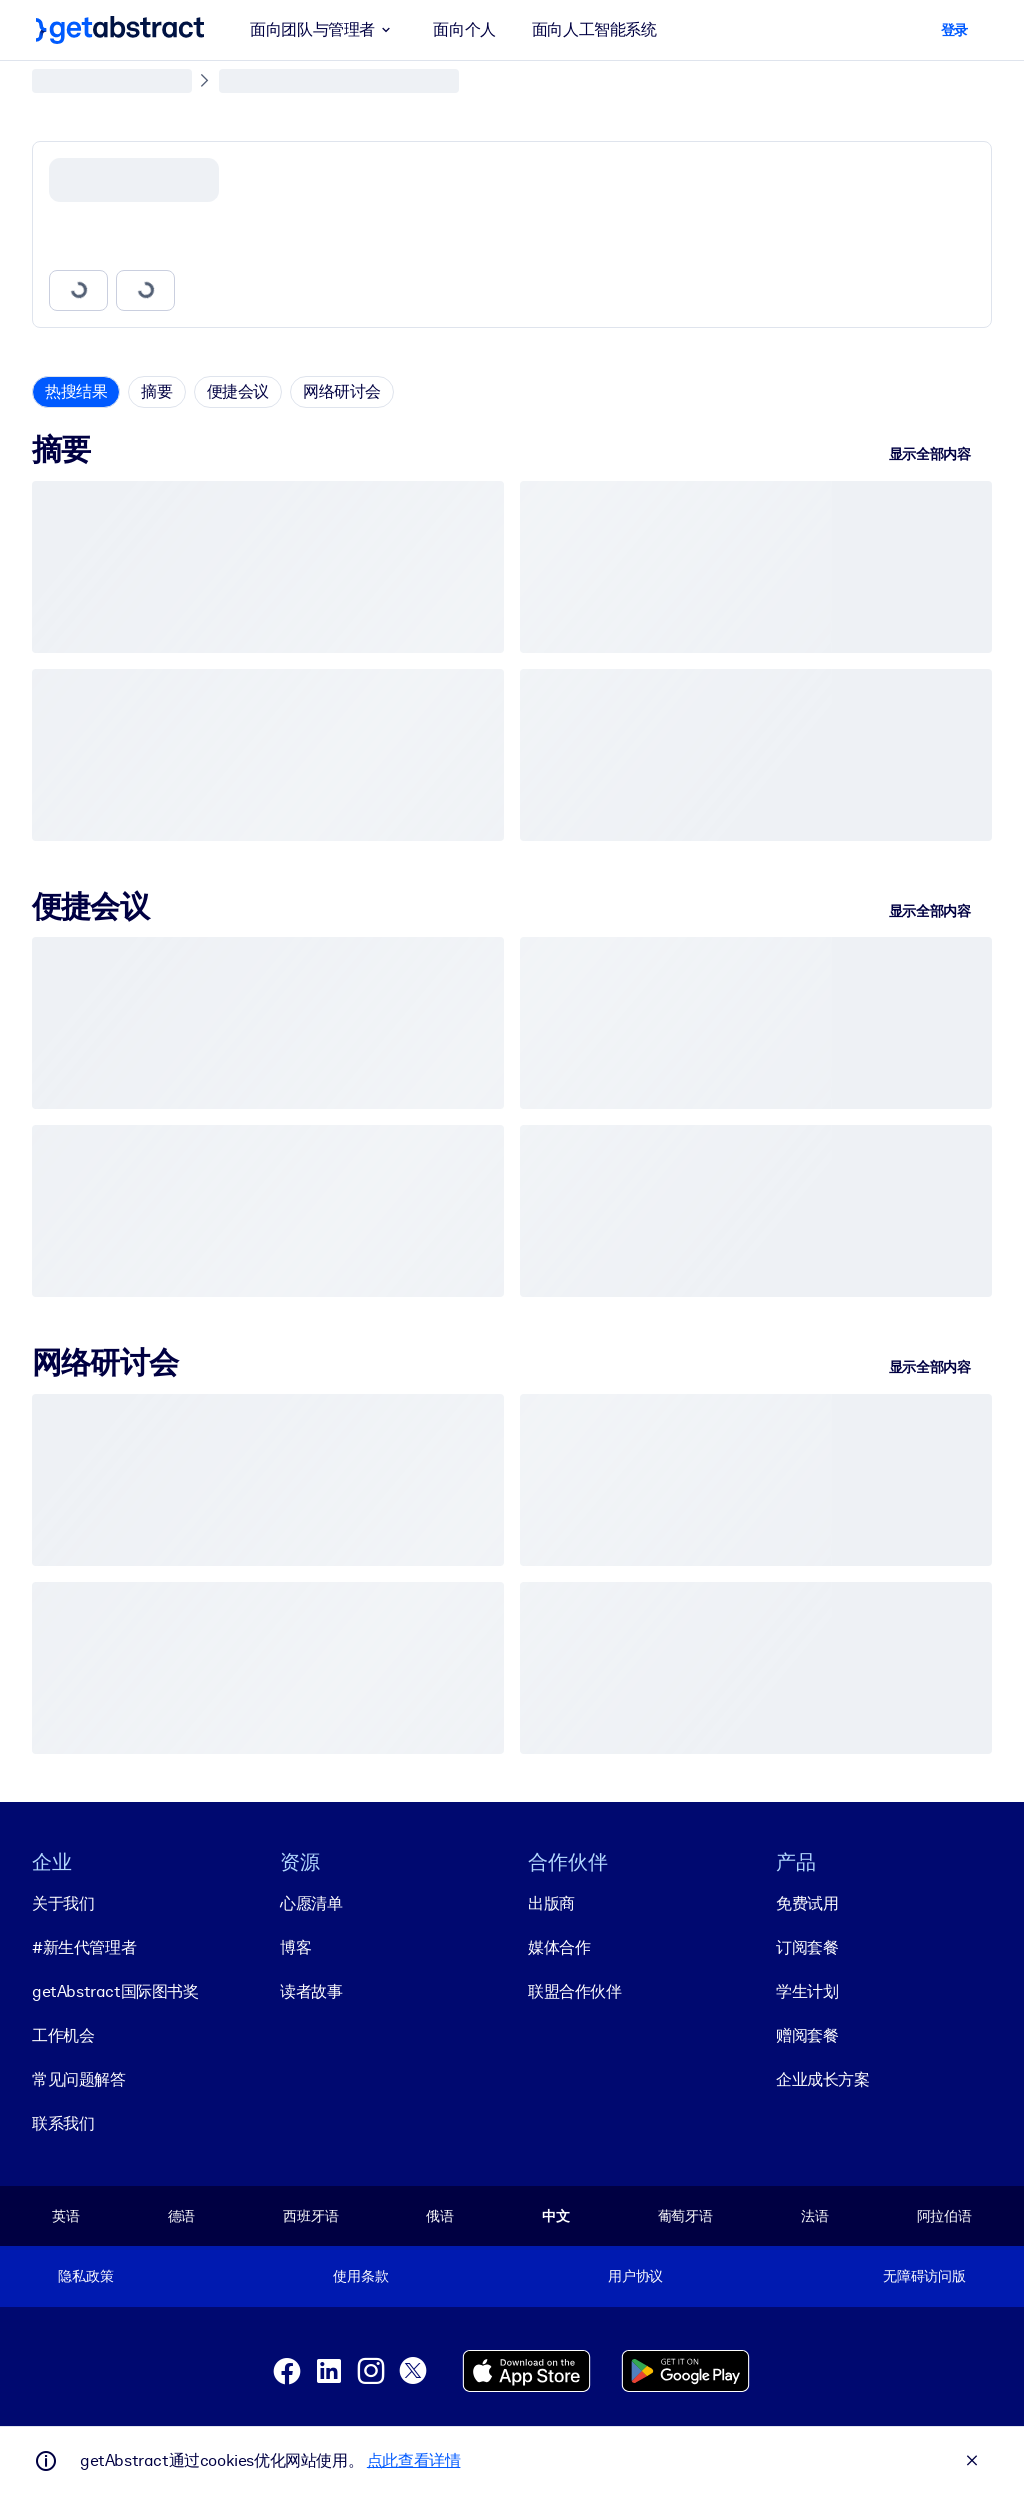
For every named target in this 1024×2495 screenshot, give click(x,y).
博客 (295, 1947)
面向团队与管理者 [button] (323, 30)
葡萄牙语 (685, 2216)
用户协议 (635, 2276)
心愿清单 (311, 1903)
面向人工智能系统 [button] (594, 29)
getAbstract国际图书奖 (115, 1991)
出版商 (551, 1903)
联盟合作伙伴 (575, 1991)
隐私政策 (85, 2276)
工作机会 (63, 2035)
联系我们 (63, 2123)
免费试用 (807, 1903)
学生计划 (807, 1991)
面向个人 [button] (464, 29)
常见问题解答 (79, 2079)
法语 (815, 2216)
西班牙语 (310, 2216)
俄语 (440, 2216)
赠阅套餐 (807, 2035)
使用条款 (360, 2276)
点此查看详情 (414, 2460)
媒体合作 (559, 1947)
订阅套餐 (807, 1947)
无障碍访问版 (924, 2276)
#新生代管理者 (84, 1947)
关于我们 (63, 1903)
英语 (66, 2216)
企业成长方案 (823, 2079)
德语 (182, 2216)
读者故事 (311, 1991)
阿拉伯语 (944, 2216)
